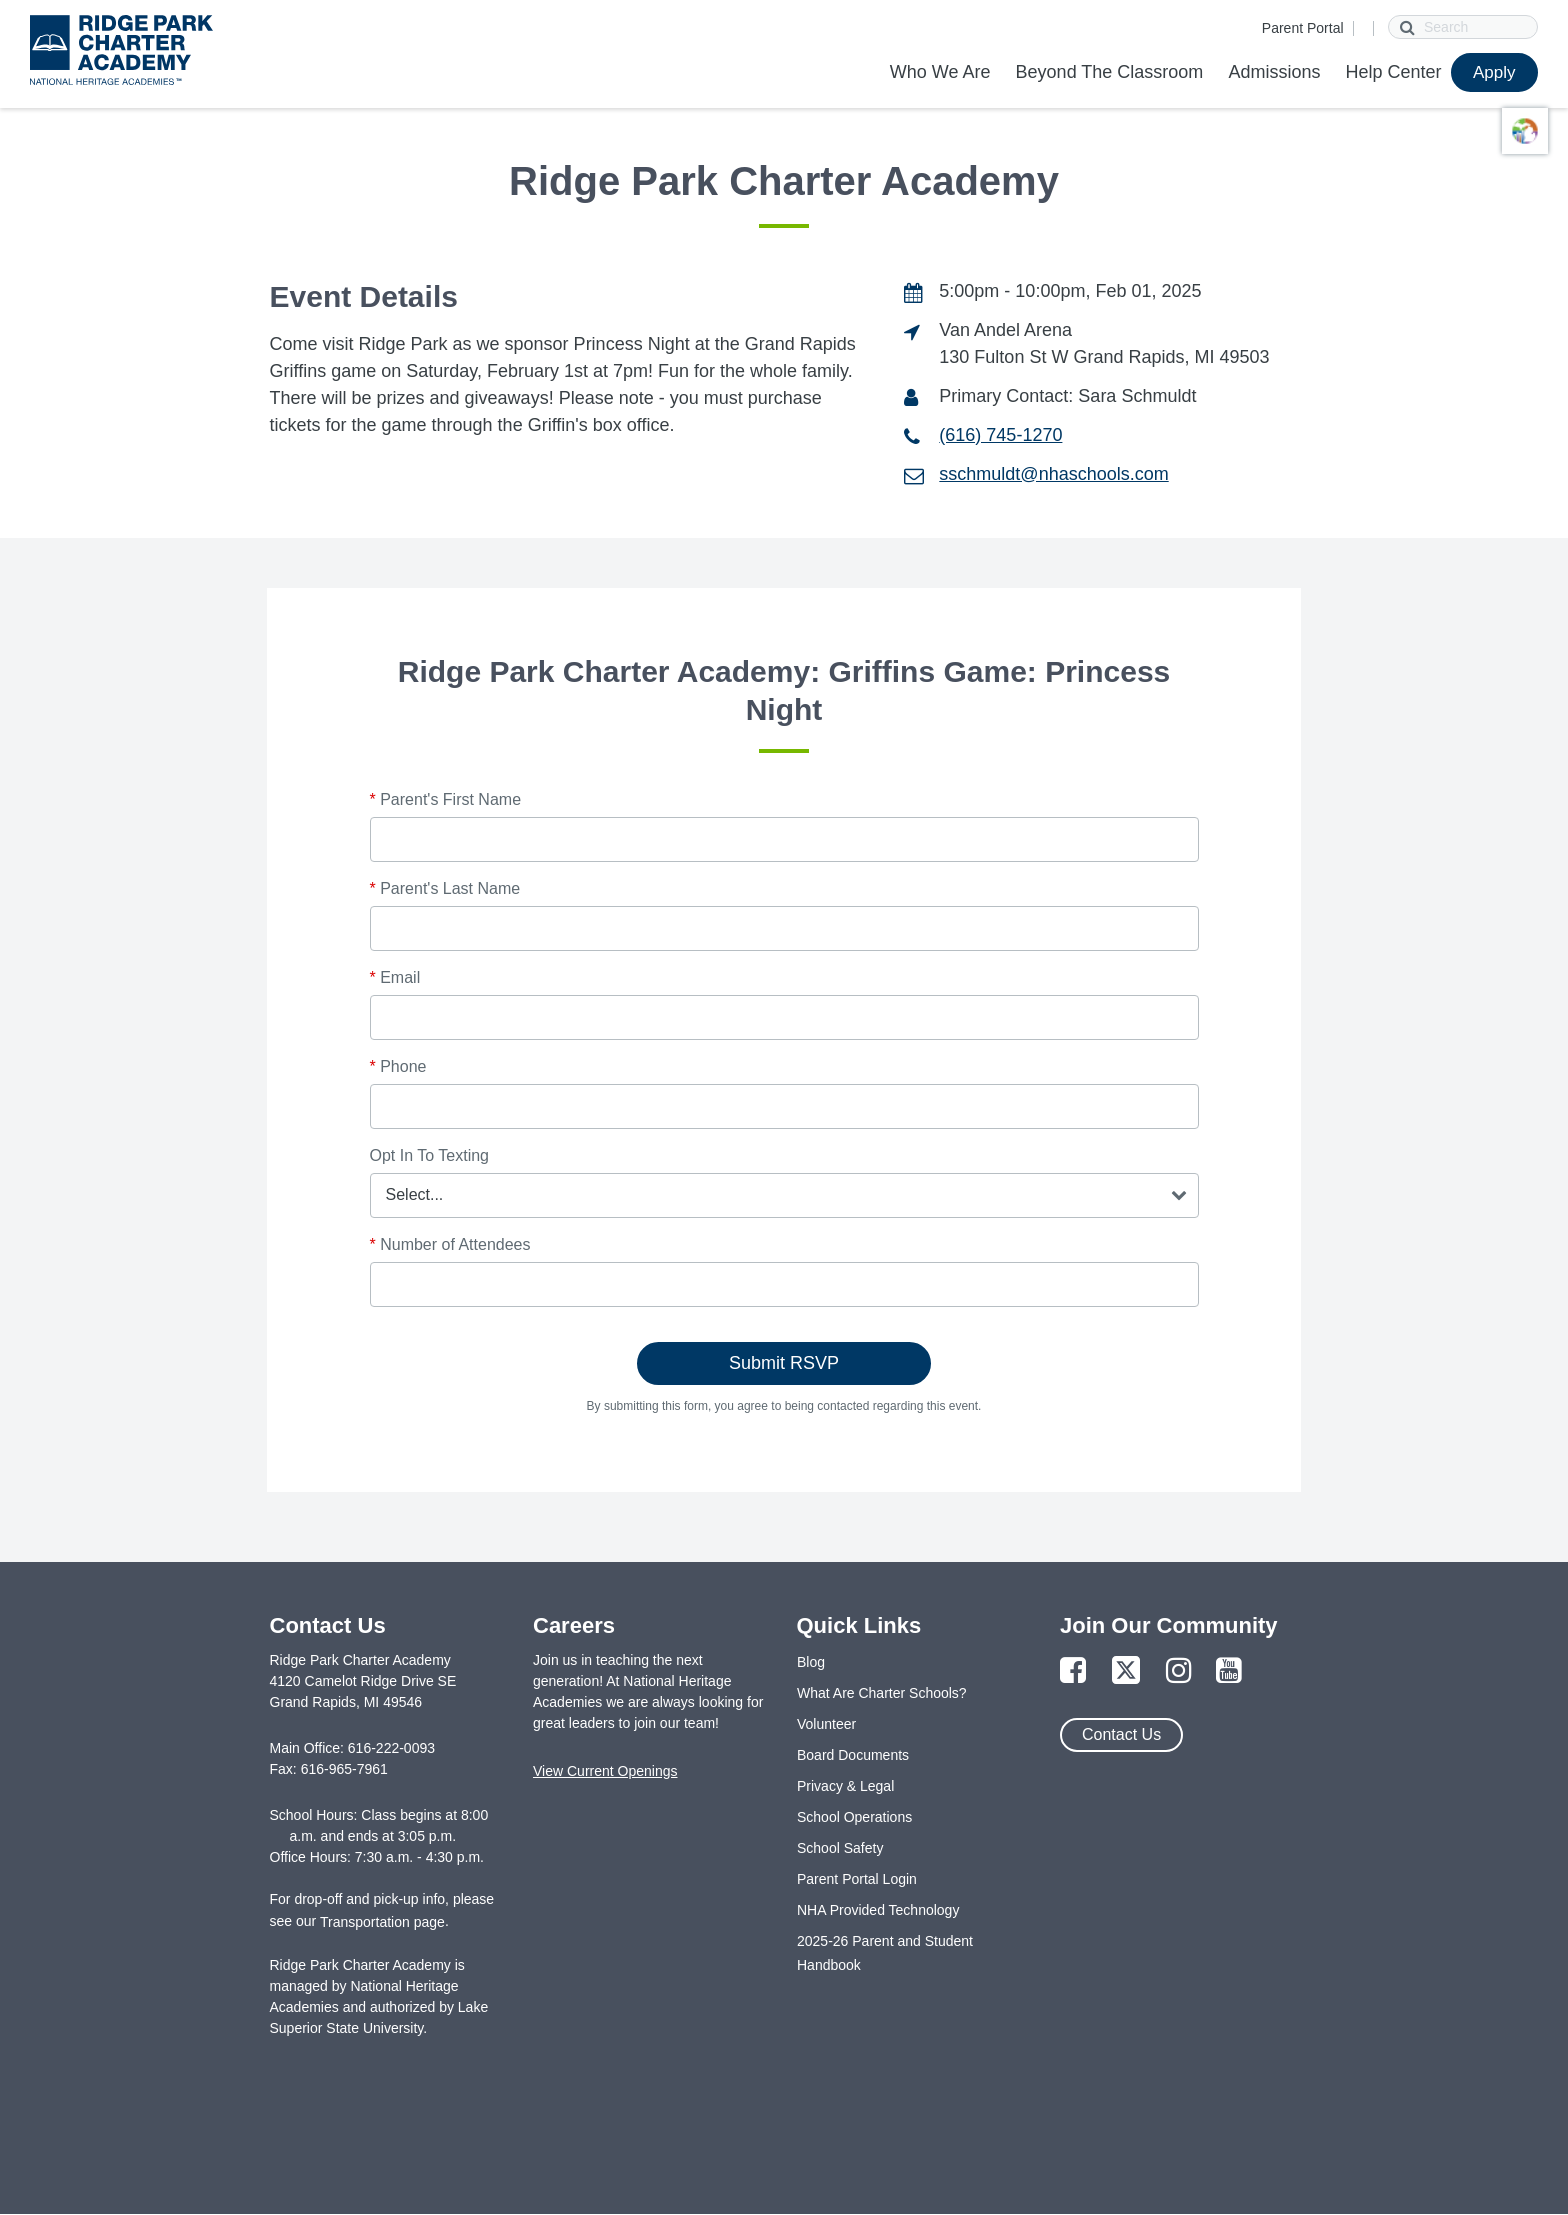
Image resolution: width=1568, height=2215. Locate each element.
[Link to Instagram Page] (1179, 1671)
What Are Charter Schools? (882, 1693)
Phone (398, 1066)
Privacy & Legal (845, 1786)
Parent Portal (1303, 28)
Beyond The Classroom (1110, 72)
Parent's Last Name (445, 888)
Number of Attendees (450, 1244)
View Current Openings (605, 1771)
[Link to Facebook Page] (1073, 1671)
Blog (811, 1662)
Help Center (1393, 72)
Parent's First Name (446, 799)
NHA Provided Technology (878, 1910)
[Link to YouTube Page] (1229, 1671)
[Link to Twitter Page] (1126, 1671)
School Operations (854, 1817)
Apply (1494, 72)
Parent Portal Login (857, 1879)
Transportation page (382, 1922)
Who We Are (940, 72)
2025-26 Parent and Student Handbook (885, 1953)
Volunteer (826, 1724)
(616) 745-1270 (1000, 435)
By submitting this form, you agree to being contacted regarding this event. (784, 1406)
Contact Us (1121, 1734)
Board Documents (853, 1755)
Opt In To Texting (429, 1155)
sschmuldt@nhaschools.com (1053, 474)
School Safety (840, 1848)
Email (395, 977)
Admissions (1274, 72)
